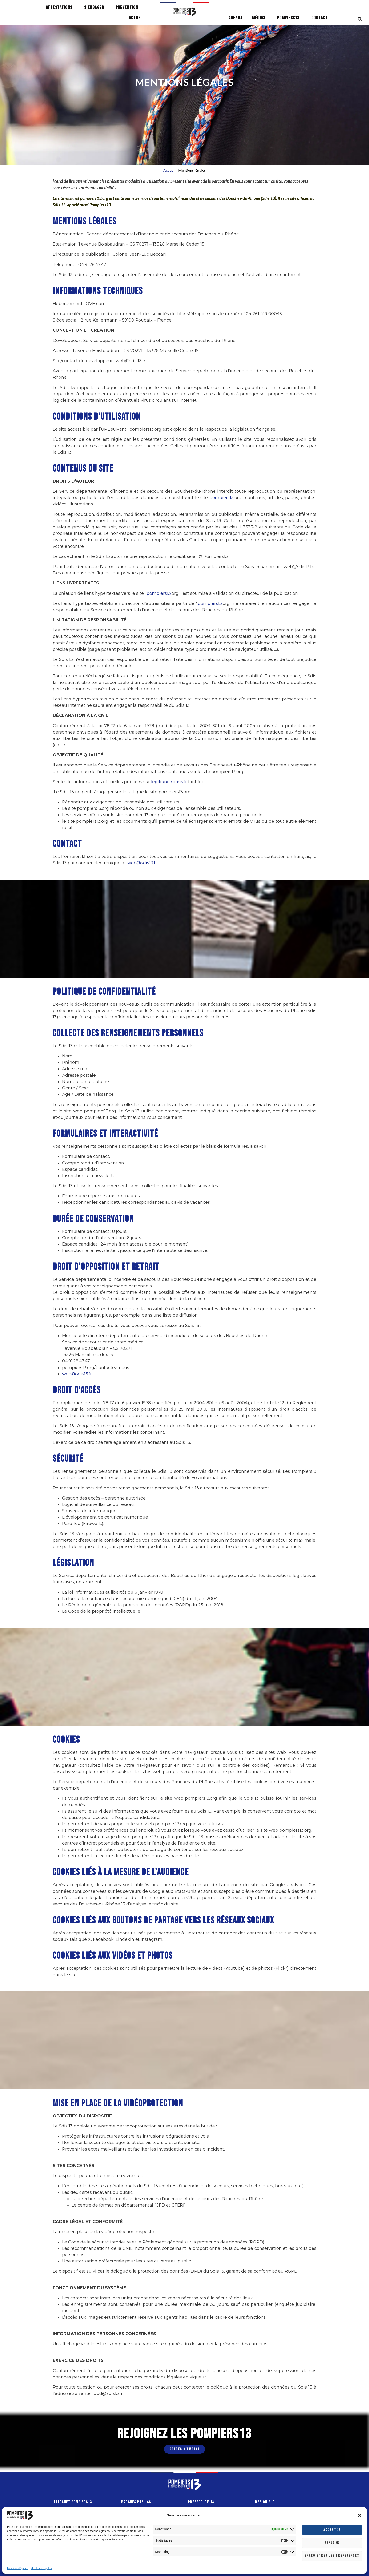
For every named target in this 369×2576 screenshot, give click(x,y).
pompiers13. (221, 497)
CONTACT (319, 18)
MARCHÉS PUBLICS (136, 2502)
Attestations (59, 7)
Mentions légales (17, 2568)
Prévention (127, 7)
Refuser (332, 2542)
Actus (135, 18)
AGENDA (236, 18)
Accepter (332, 2530)
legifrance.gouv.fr (169, 781)
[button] (359, 2515)
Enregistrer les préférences (332, 2555)
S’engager (94, 7)
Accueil (169, 170)
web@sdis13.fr (142, 862)
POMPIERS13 (288, 18)
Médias (258, 18)
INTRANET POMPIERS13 (73, 2502)
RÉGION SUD (265, 2502)
